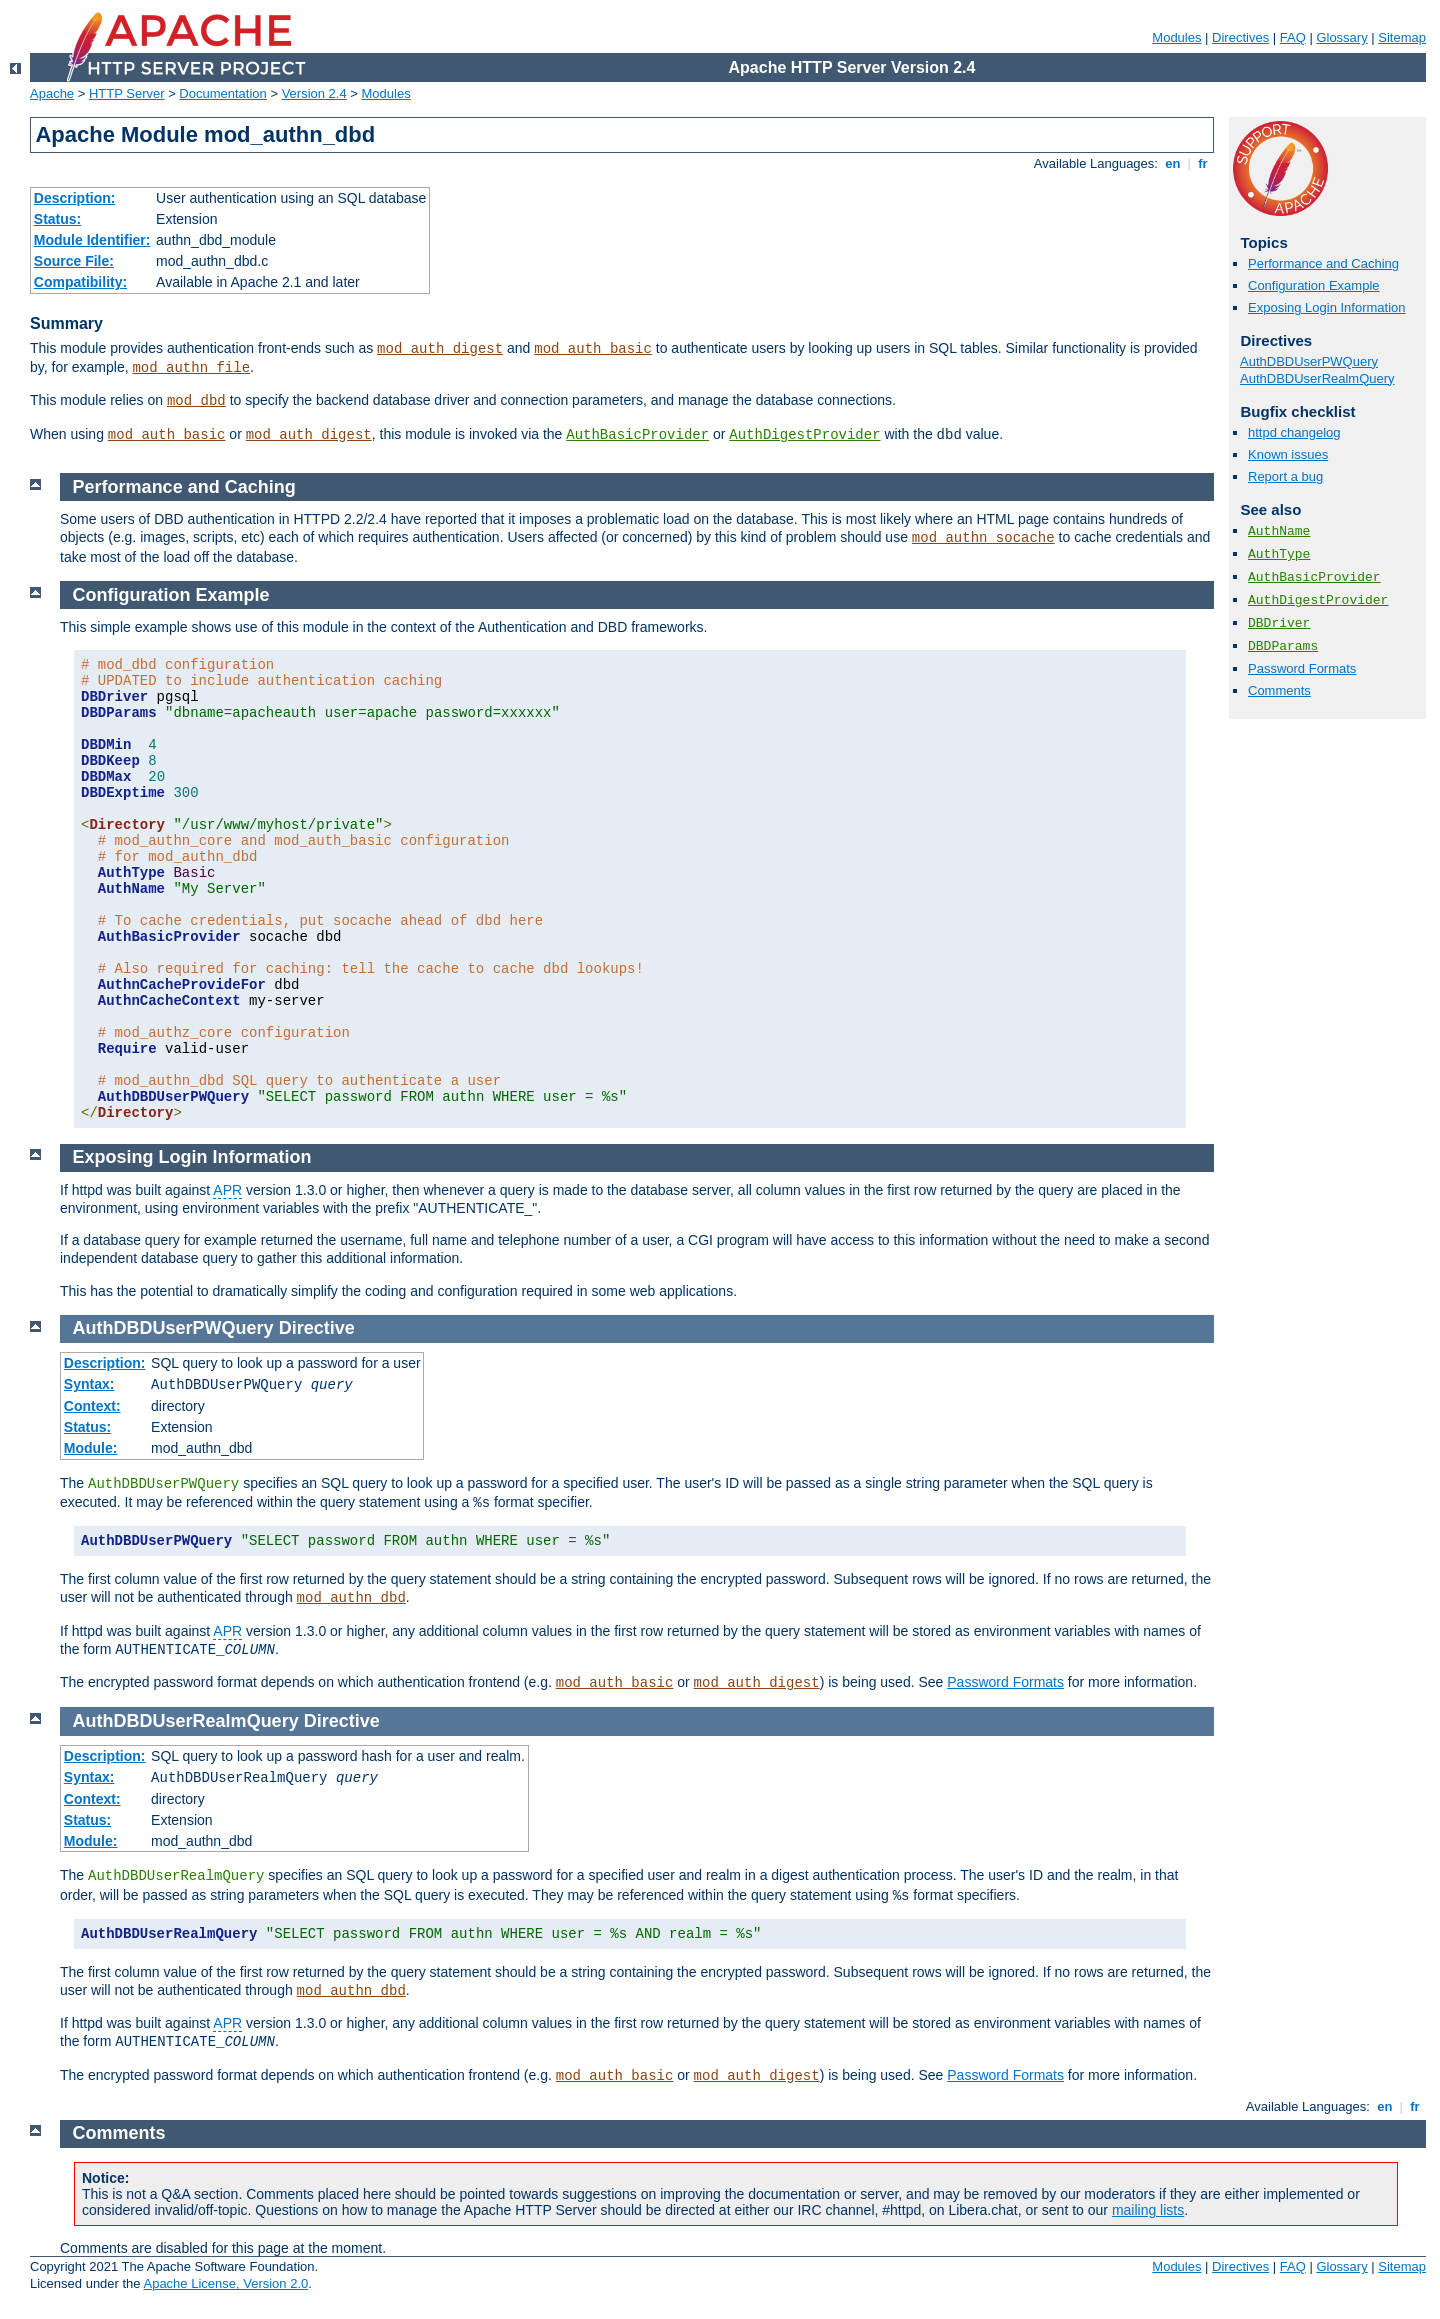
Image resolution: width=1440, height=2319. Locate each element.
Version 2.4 (314, 93)
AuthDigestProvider (804, 435)
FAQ (1293, 37)
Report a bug (1285, 476)
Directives (1240, 37)
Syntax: (89, 1384)
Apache (52, 93)
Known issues (1288, 454)
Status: (57, 219)
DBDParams (1283, 646)
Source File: (74, 261)
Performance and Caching (1323, 263)
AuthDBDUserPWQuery (1309, 361)
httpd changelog (1294, 432)
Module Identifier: (92, 240)
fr (1203, 163)
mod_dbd (196, 401)
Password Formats (1302, 668)
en (1173, 163)
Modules (1176, 37)
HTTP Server (127, 93)
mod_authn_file (191, 368)
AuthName (1279, 531)
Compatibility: (80, 282)
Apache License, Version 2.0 (225, 2283)
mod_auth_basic (593, 349)
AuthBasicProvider (637, 435)
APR (227, 1190)
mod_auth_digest (440, 349)
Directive (317, 1328)
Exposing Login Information (1327, 307)
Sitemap (1402, 37)
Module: (91, 1448)
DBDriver (1279, 623)
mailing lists (1148, 2210)
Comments (1279, 690)
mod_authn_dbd (351, 1598)
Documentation (222, 93)
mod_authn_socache (983, 538)
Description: (75, 198)
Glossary (1341, 37)
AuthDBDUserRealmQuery (1317, 378)
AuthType (1279, 554)
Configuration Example (1314, 285)
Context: (92, 1406)
